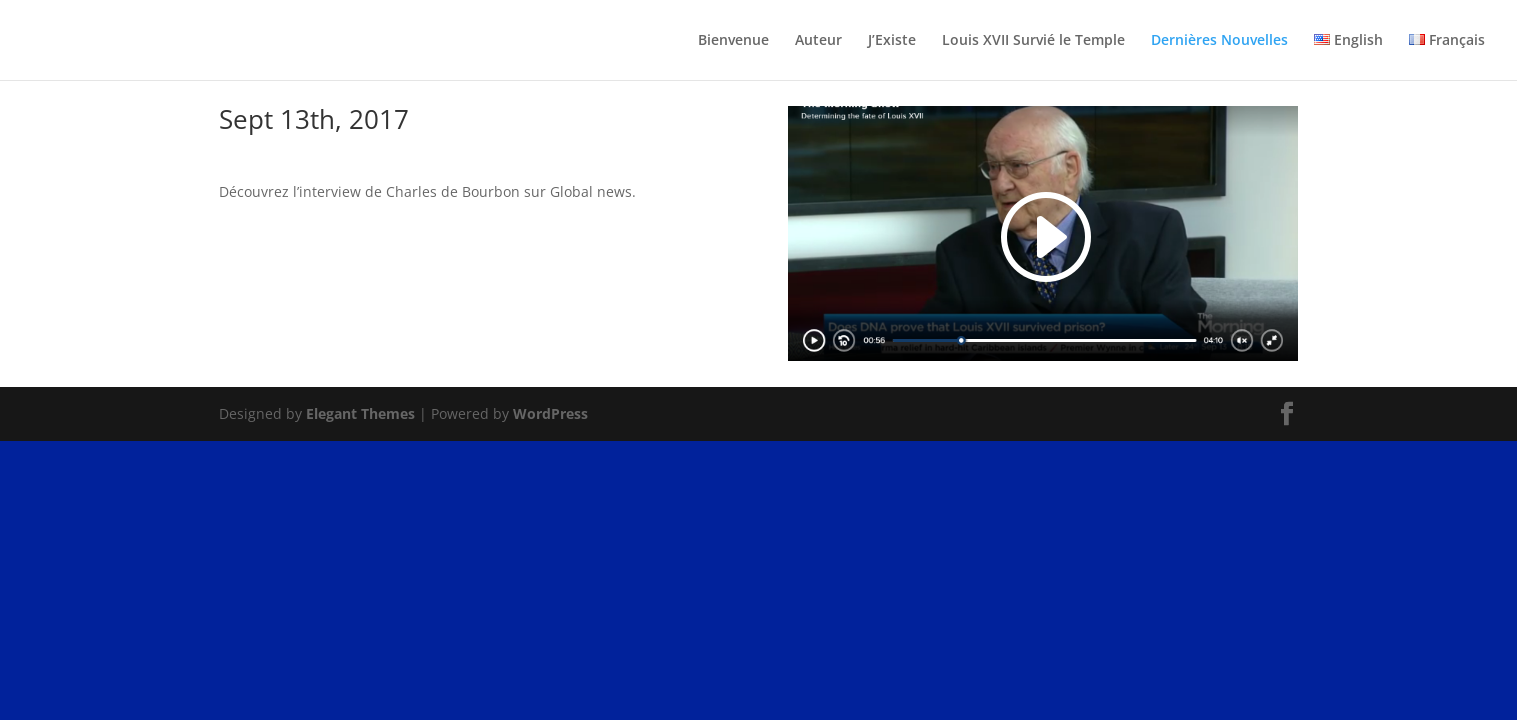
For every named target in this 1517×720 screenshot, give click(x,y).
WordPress (550, 413)
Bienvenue (733, 41)
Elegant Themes (360, 413)
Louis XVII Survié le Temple (1033, 41)
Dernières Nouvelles (1219, 41)
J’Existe (892, 41)
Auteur (818, 41)
